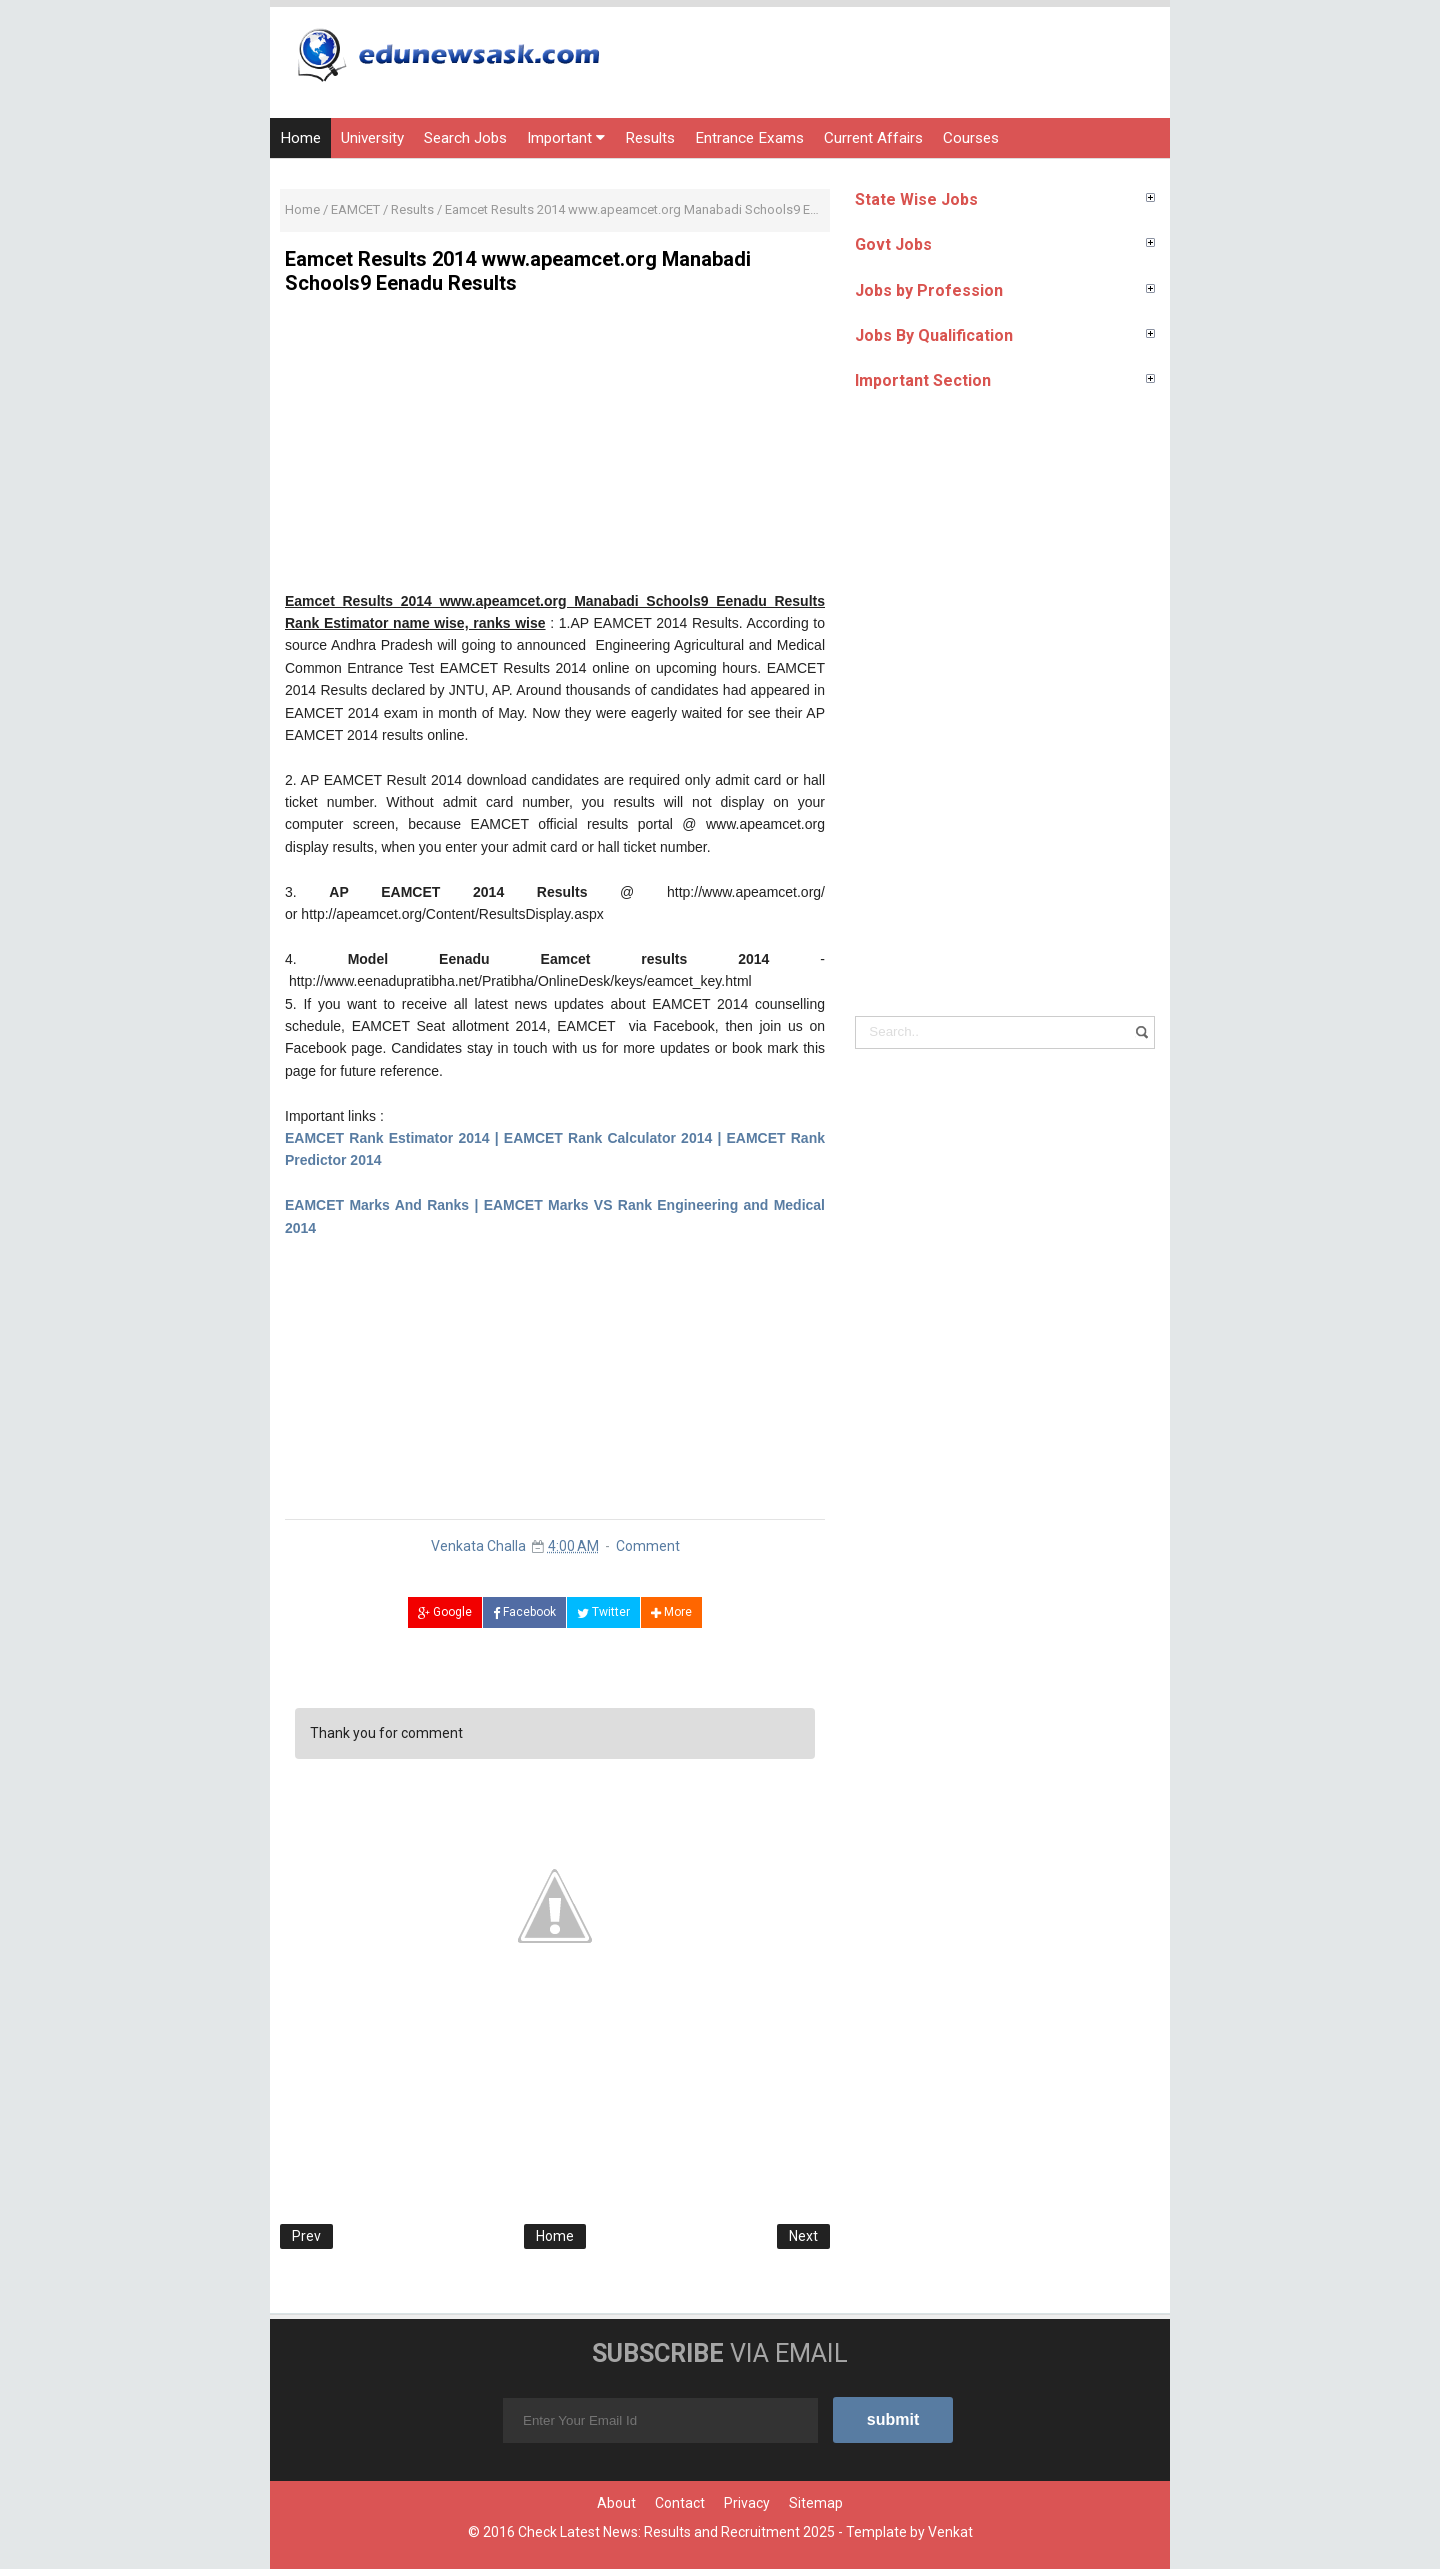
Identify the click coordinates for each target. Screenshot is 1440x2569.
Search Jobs (465, 138)
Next (803, 2236)
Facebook (524, 1612)
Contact (680, 2503)
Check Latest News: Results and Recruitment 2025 (676, 2532)
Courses (971, 138)
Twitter (603, 1612)
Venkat (950, 2532)
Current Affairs (873, 138)
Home (300, 138)
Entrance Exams (749, 138)
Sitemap (816, 2503)
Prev (306, 2236)
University (372, 138)
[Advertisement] (555, 450)
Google (445, 1612)
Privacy (747, 2503)
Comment (648, 1546)
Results (650, 138)
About (616, 2503)
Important (566, 138)
